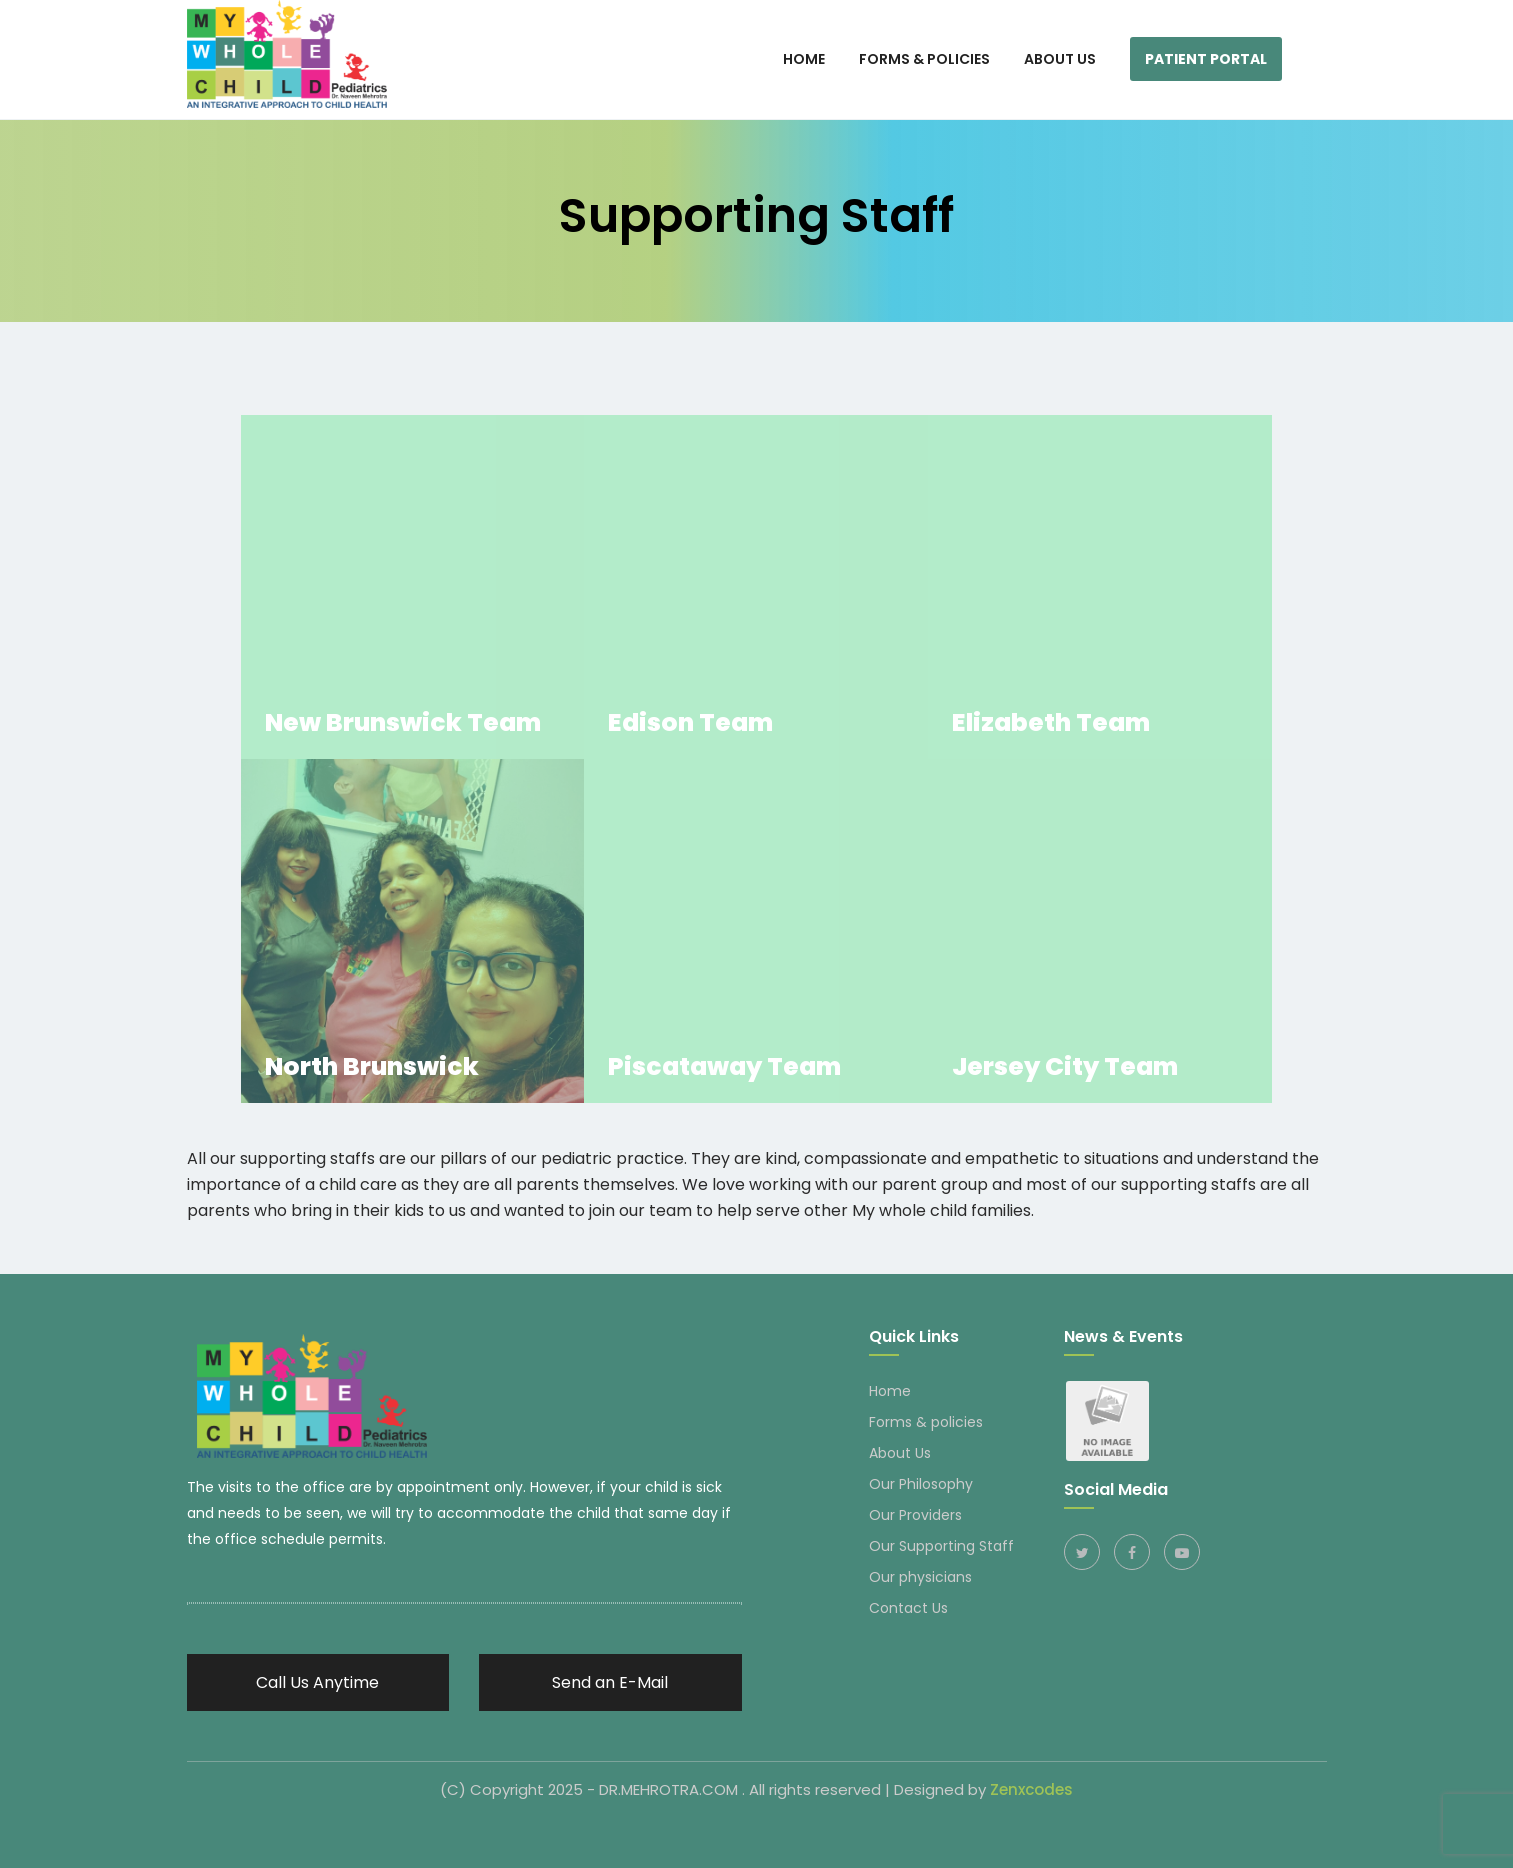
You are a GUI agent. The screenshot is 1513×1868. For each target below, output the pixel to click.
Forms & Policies (924, 59)
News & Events (1123, 1336)
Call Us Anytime (317, 1682)
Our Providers (915, 1515)
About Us (1060, 59)
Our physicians (920, 1577)
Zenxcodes (1031, 1789)
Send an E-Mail (610, 1682)
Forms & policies (926, 1422)
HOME (804, 59)
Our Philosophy (921, 1484)
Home (890, 1391)
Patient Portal (1206, 59)
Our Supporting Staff (941, 1546)
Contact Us (908, 1608)
